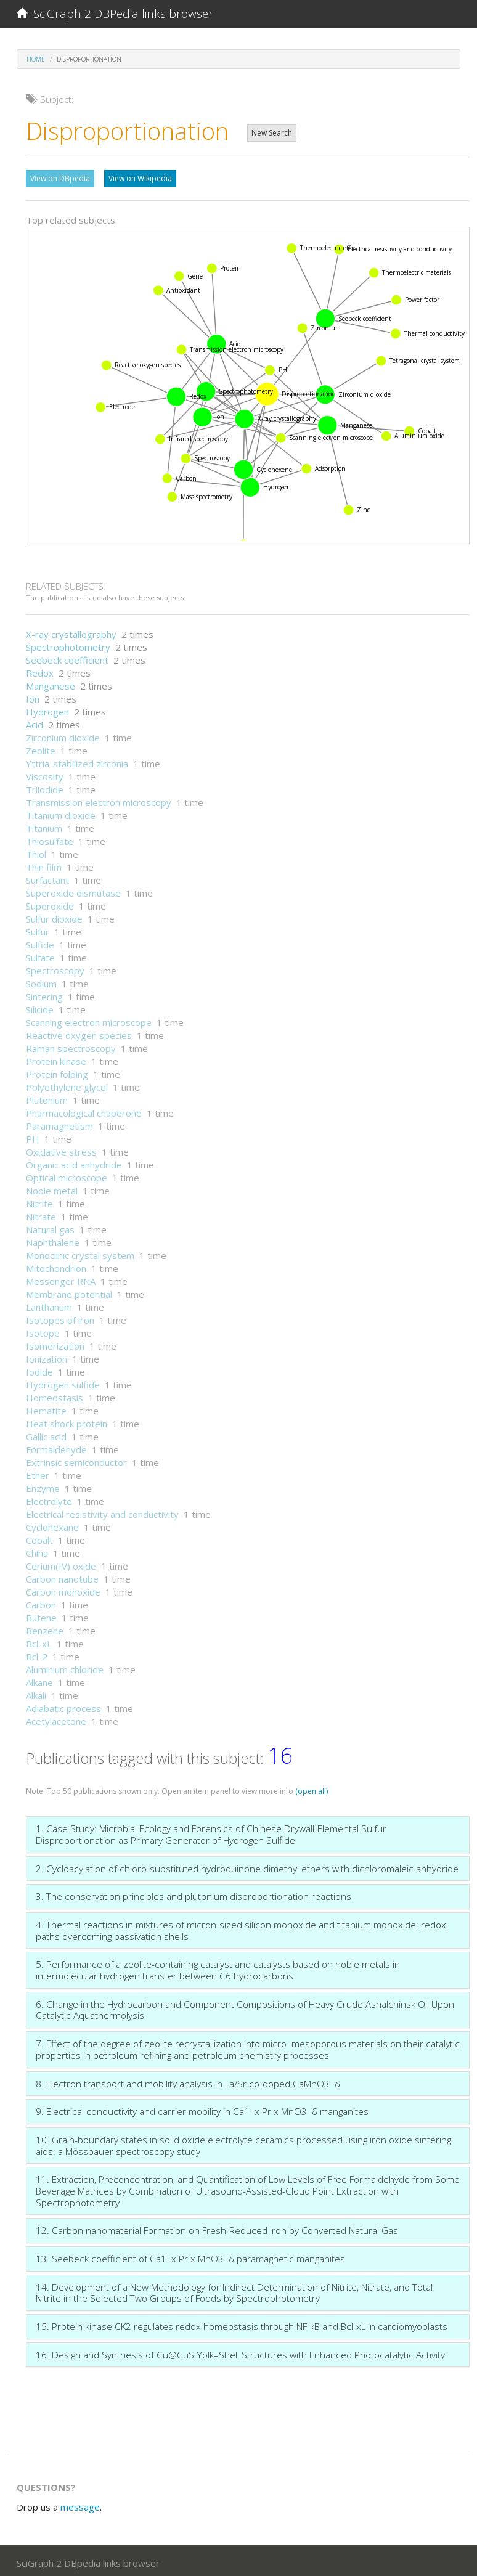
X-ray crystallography (71, 631)
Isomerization (55, 1343)
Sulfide (40, 941)
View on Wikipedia (140, 178)
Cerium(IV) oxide (61, 1563)
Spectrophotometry (68, 644)
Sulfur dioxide (54, 916)
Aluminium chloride (65, 1666)
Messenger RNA (61, 1278)
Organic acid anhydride (74, 1162)
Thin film (44, 864)
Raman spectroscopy (71, 1045)
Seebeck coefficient (67, 657)
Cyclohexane (52, 1524)
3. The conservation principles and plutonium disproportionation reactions (193, 1893)
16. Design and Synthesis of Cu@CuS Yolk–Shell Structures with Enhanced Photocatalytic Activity (240, 2352)
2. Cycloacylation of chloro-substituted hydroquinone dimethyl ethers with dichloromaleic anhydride (247, 1865)
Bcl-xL (39, 1640)
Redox (40, 670)
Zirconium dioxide (63, 734)
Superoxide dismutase (73, 890)
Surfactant (47, 877)
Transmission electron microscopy (98, 799)
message (80, 2504)
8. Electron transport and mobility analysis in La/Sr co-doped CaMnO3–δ (188, 2080)
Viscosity (44, 773)
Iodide (39, 1369)
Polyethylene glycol (67, 1084)
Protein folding (57, 1071)
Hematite (46, 1407)
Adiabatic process (63, 1705)
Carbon (41, 1602)
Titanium (44, 825)
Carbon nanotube (62, 1576)
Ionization (46, 1356)
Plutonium (47, 1097)
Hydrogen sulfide (63, 1382)
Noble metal (52, 1187)
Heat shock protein (66, 1420)
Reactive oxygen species (79, 1032)
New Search (271, 133)
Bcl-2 (36, 1653)
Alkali (36, 1692)
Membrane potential (69, 1291)
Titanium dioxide (61, 812)
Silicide (40, 1006)
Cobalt (39, 1537)
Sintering (44, 993)
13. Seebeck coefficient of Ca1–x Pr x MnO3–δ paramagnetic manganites (190, 2255)
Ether (37, 1472)
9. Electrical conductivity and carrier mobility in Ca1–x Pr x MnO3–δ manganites (202, 2108)
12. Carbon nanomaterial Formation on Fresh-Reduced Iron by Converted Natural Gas (217, 2227)
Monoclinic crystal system (80, 1252)
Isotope (43, 1330)
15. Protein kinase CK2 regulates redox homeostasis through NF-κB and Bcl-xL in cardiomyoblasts (241, 2323)
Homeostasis (54, 1394)
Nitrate (41, 1213)
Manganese (50, 683)
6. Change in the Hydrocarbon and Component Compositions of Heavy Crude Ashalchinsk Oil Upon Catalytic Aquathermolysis (245, 2007)
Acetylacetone (56, 1718)
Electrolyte (49, 1498)
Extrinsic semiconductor (76, 1459)
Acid (34, 721)
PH (32, 1136)
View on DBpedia (60, 178)
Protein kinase (56, 1058)
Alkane (39, 1679)
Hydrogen (47, 709)
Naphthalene (53, 1239)
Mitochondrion (56, 1265)
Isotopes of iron (60, 1317)
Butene (41, 1614)
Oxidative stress (61, 1149)
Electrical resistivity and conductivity (102, 1511)
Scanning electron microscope (89, 1019)
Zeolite (40, 747)
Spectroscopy (55, 967)
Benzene (44, 1627)
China (37, 1550)
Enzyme (43, 1485)
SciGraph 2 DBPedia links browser (115, 14)
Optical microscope (66, 1174)
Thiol (36, 851)
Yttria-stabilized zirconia (77, 760)
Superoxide (50, 903)
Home (35, 59)
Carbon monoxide (63, 1589)
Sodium (41, 980)
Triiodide (44, 786)
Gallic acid (46, 1433)
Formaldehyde (56, 1446)
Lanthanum (49, 1304)
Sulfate (40, 954)
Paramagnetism (59, 1123)
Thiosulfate (49, 838)
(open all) (311, 1788)
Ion (32, 696)
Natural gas (50, 1226)
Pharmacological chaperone (84, 1110)
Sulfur (37, 929)
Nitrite (39, 1200)
